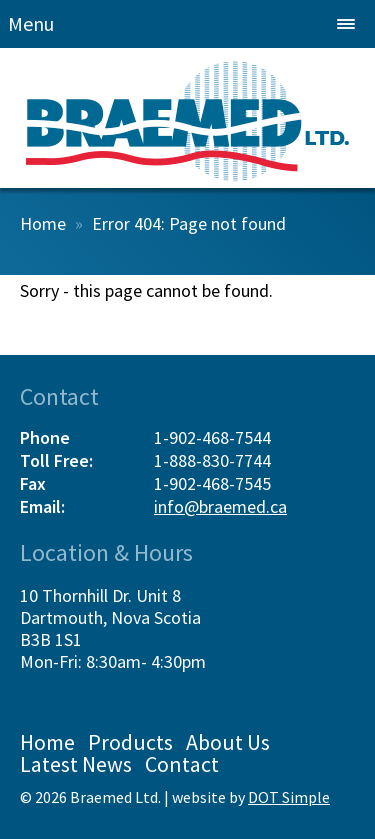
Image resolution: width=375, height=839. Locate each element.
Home (43, 223)
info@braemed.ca (220, 506)
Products (130, 742)
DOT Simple (289, 797)
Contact (182, 764)
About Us (228, 742)
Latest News (76, 764)
